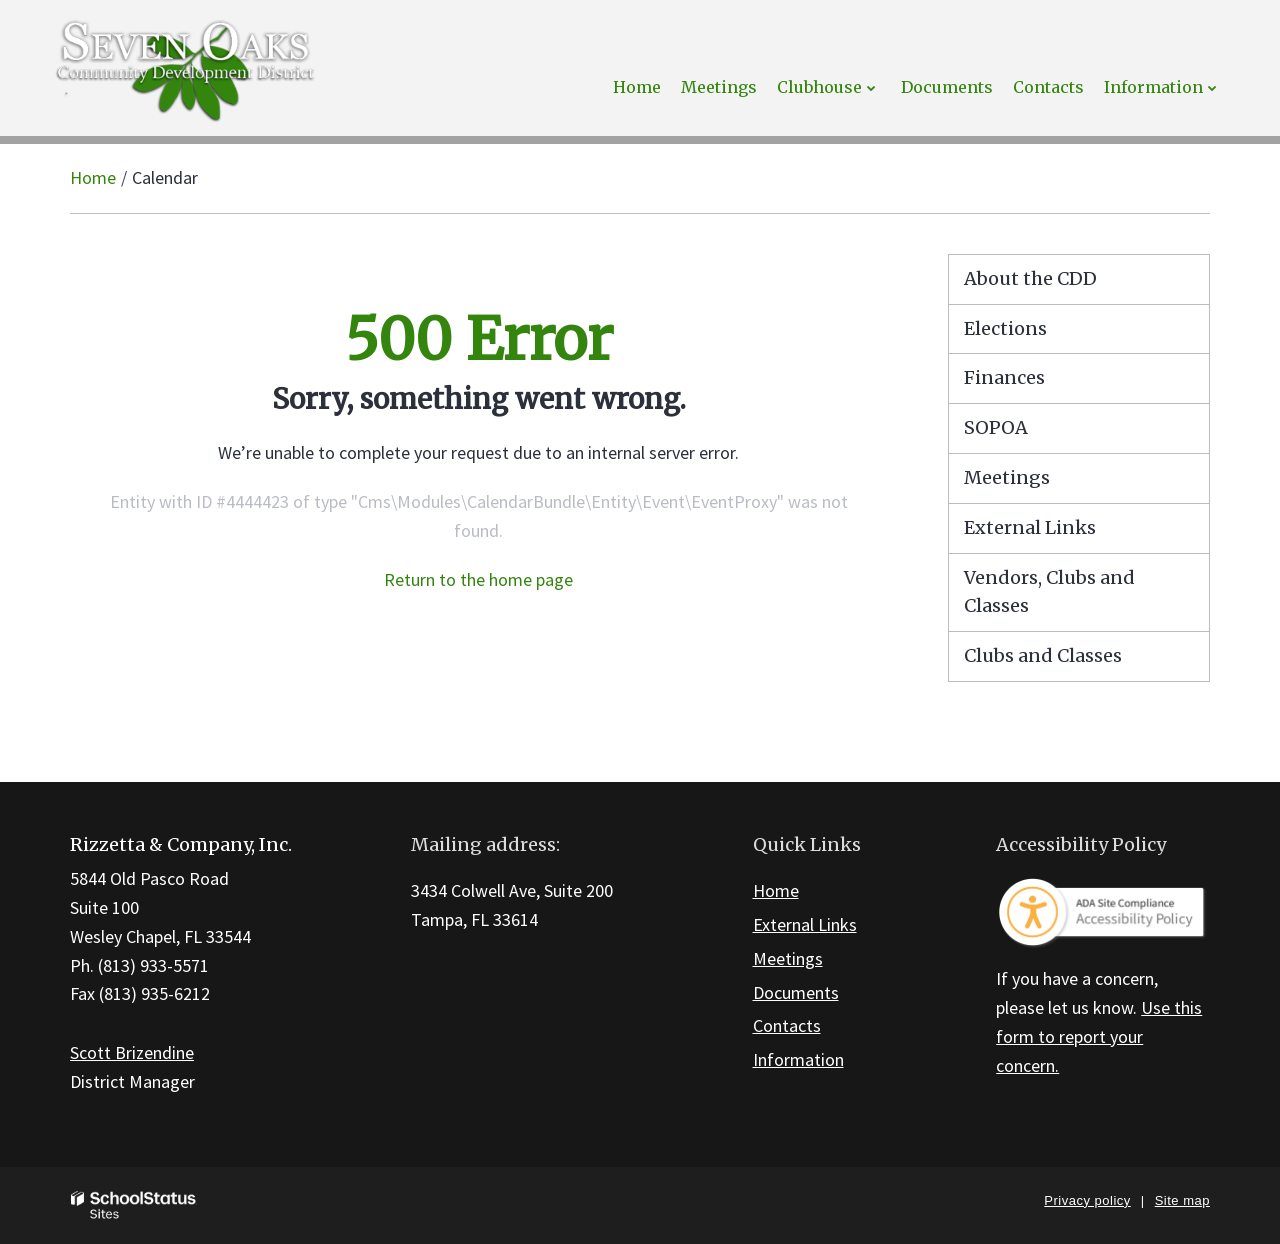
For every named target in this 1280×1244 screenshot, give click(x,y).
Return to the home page (478, 579)
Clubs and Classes (1043, 655)
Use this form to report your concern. (1099, 1036)
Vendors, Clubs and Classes (1049, 592)
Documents (796, 992)
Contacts (787, 1025)
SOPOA (996, 427)
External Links (1030, 527)
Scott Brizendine (132, 1052)
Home (93, 177)
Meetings (1007, 477)
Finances (1004, 377)
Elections (1005, 328)
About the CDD (1030, 278)
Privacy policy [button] (1087, 1200)
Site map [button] (1182, 1200)
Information (798, 1059)
